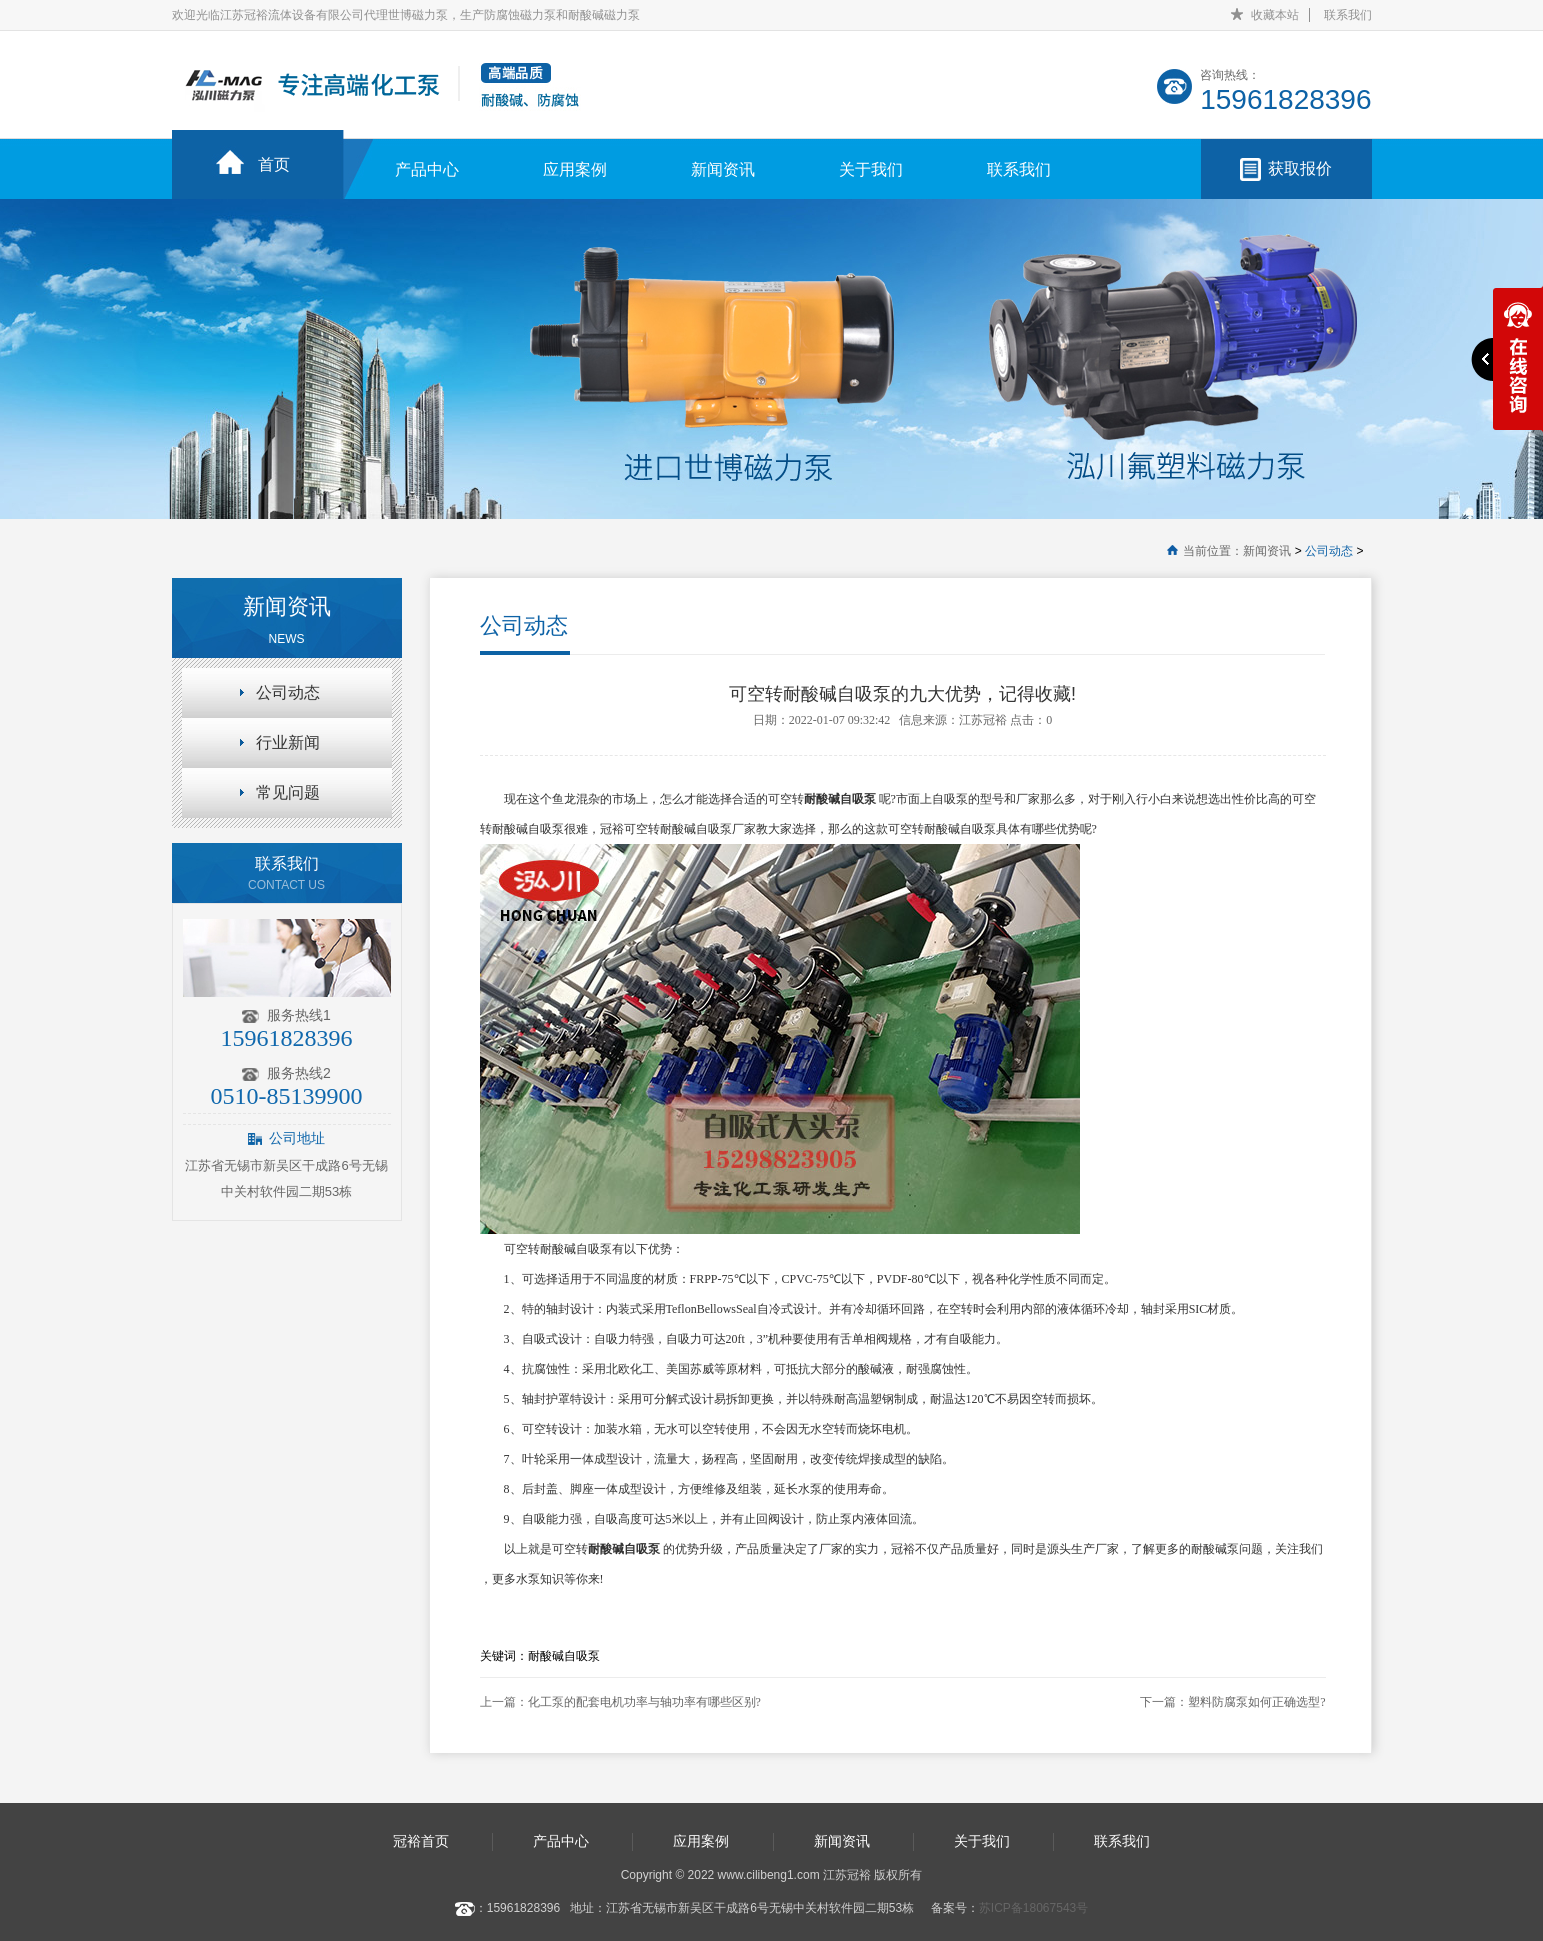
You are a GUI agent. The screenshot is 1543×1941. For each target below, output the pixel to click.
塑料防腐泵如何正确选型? (1256, 1702)
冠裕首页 (421, 1841)
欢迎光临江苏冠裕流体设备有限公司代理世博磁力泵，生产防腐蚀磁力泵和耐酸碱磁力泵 (406, 15)
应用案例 (575, 169)
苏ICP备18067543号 (1033, 1908)
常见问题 (288, 792)
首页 (274, 164)
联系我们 (1348, 15)
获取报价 (1300, 168)
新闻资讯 (723, 169)
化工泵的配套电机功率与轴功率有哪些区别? (644, 1702)
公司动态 (1329, 551)
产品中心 (427, 169)
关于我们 (871, 169)
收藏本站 (1275, 15)
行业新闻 (288, 742)
